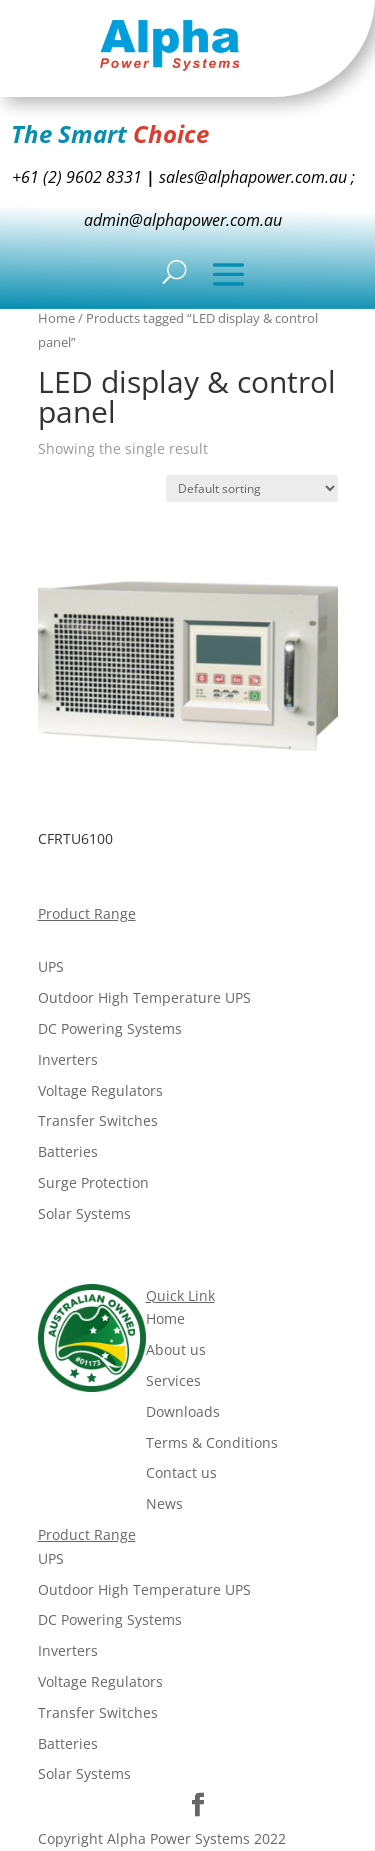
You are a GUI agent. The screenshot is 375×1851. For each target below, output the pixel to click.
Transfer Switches (98, 1120)
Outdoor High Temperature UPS (144, 997)
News (164, 1503)
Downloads (183, 1411)
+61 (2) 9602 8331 (77, 177)
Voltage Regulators (100, 1090)
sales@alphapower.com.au (251, 177)
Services (173, 1380)
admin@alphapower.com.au (183, 220)
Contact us (181, 1472)
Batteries (68, 1151)
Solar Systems (84, 1213)
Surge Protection (93, 1182)
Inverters (68, 1059)
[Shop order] (252, 488)
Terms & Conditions (212, 1442)
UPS (51, 966)
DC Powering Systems (110, 1028)
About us (176, 1349)
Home (56, 318)
